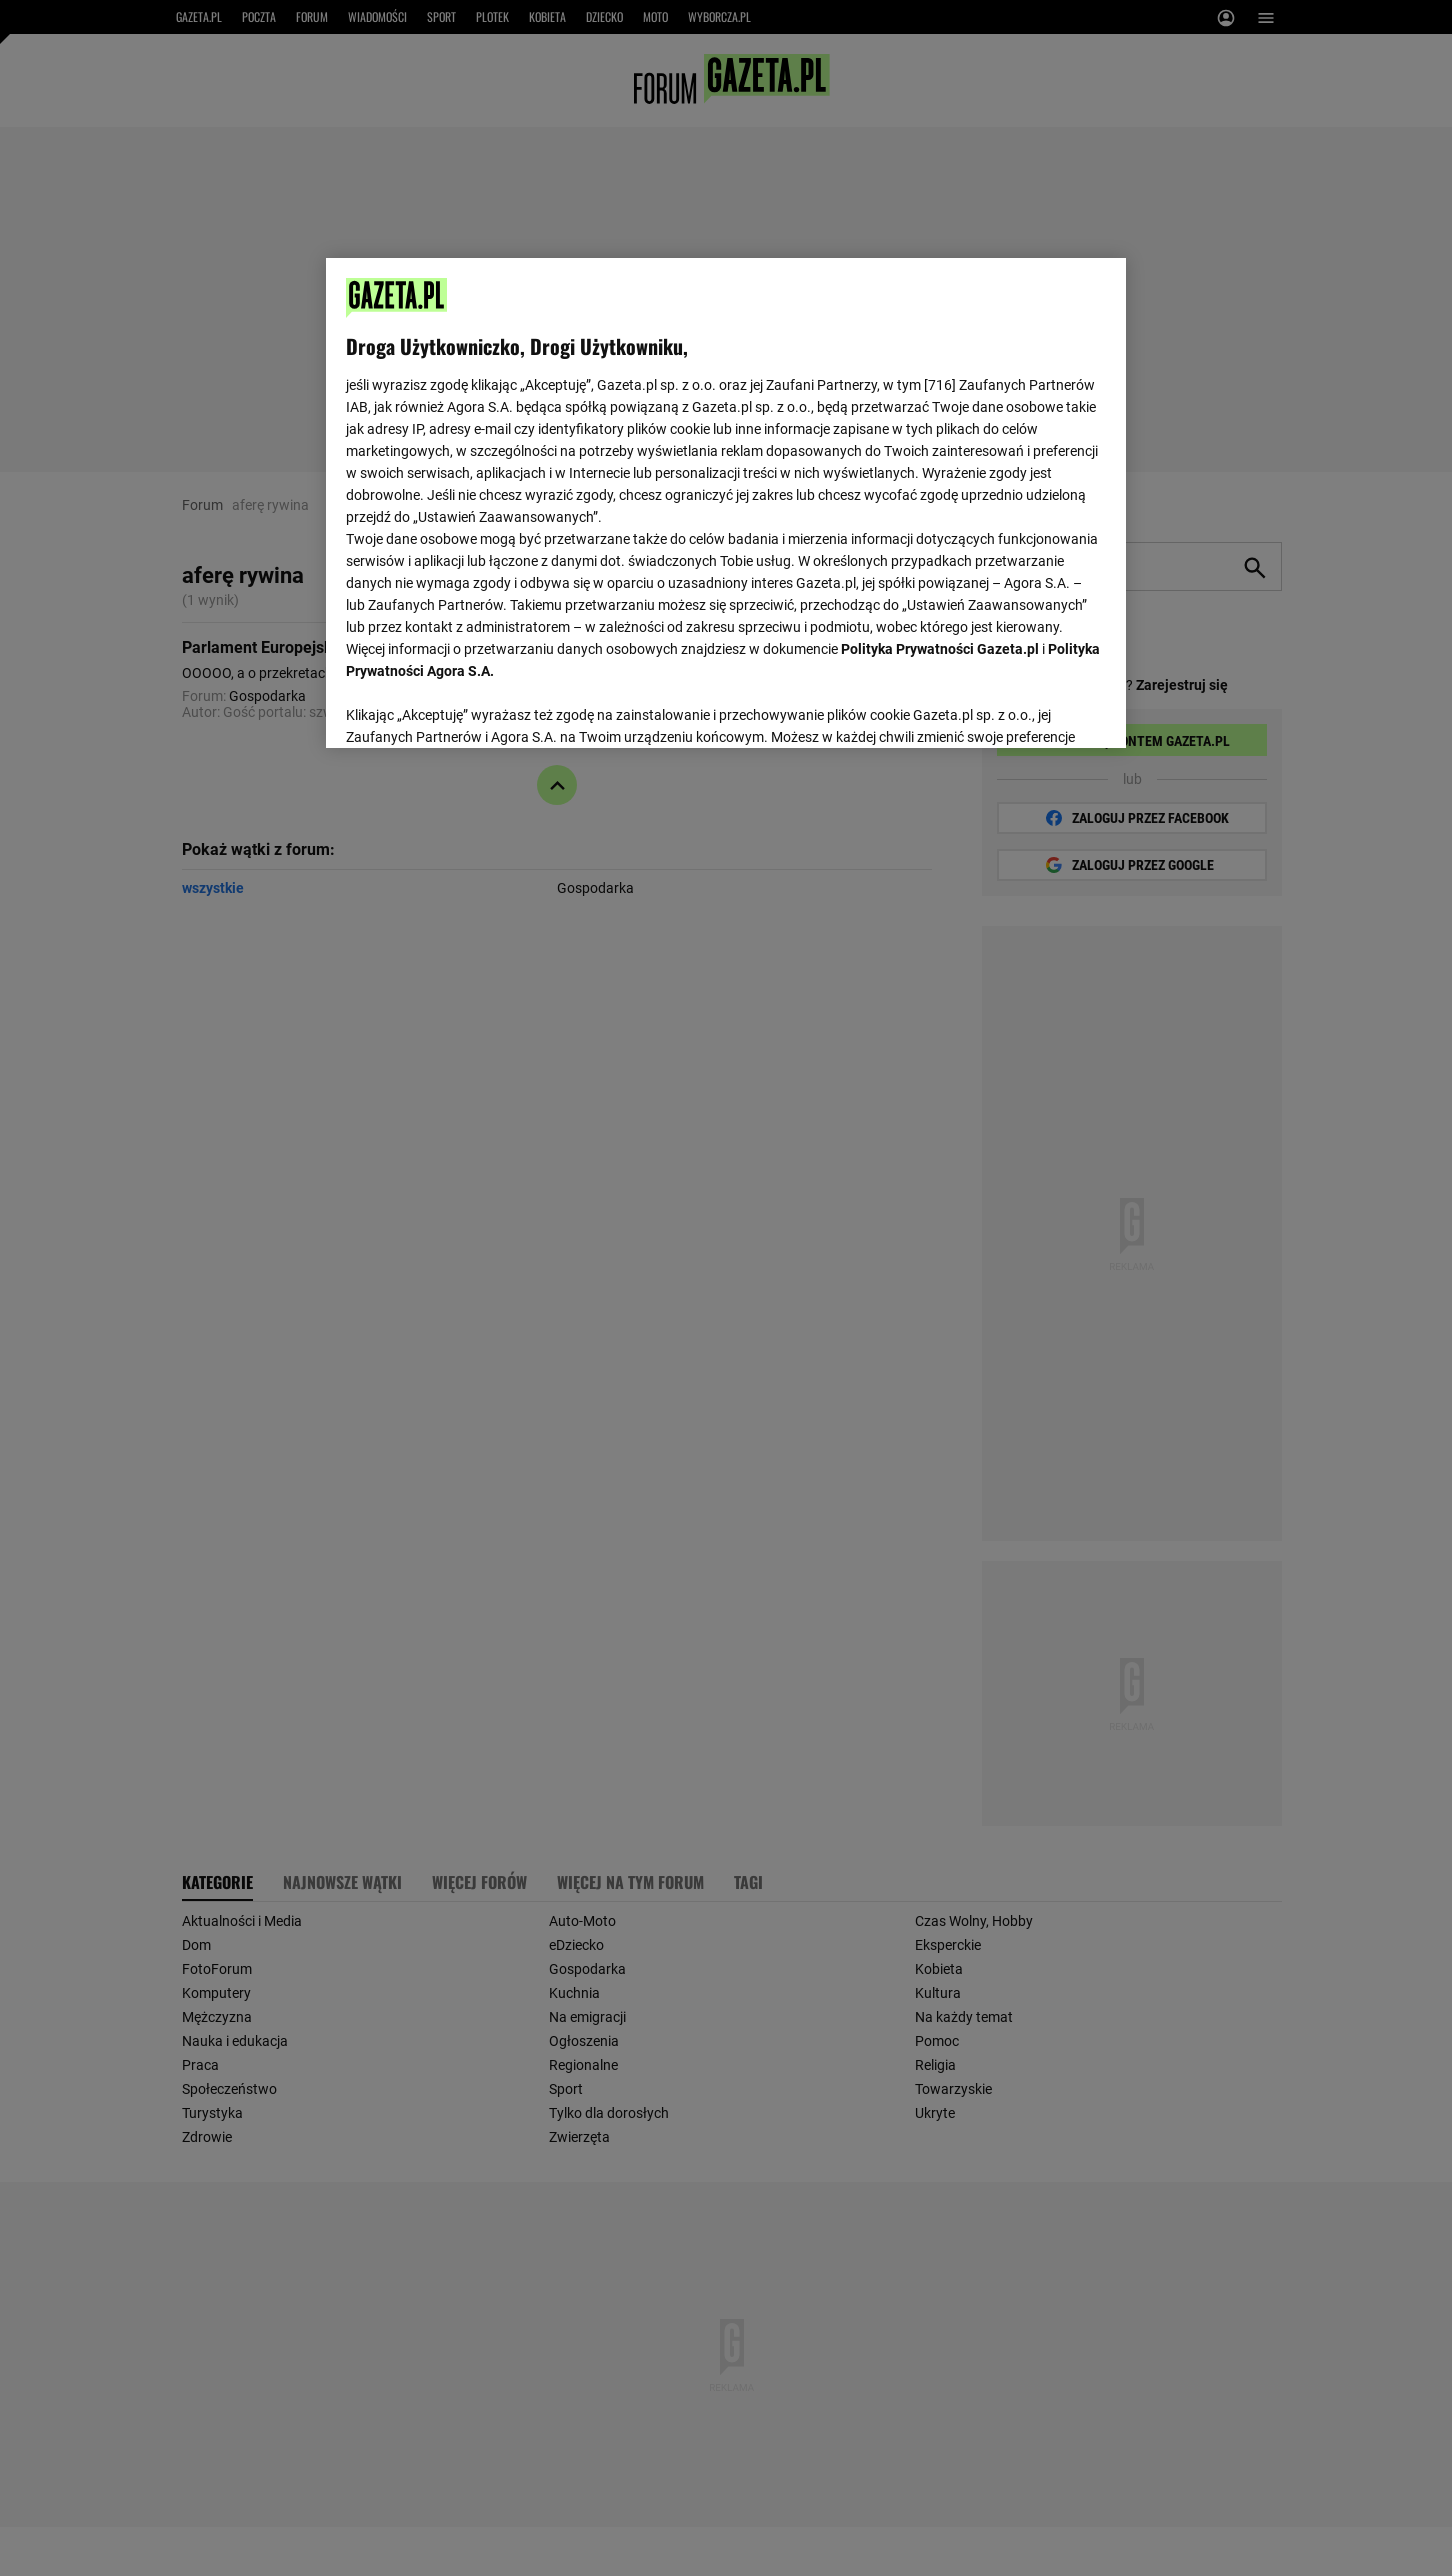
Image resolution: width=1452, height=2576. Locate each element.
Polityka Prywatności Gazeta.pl (940, 649)
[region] (726, 501)
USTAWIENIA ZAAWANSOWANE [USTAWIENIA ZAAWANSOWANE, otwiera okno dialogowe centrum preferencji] (476, 708)
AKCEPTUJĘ (1038, 709)
